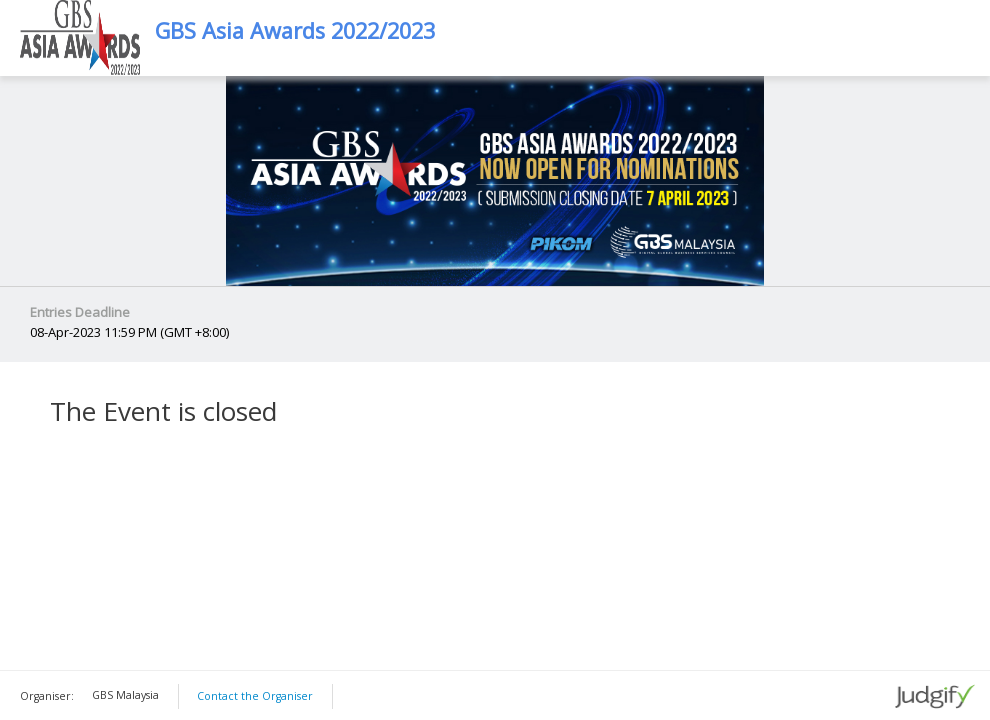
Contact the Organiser (255, 696)
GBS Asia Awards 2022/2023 (295, 31)
